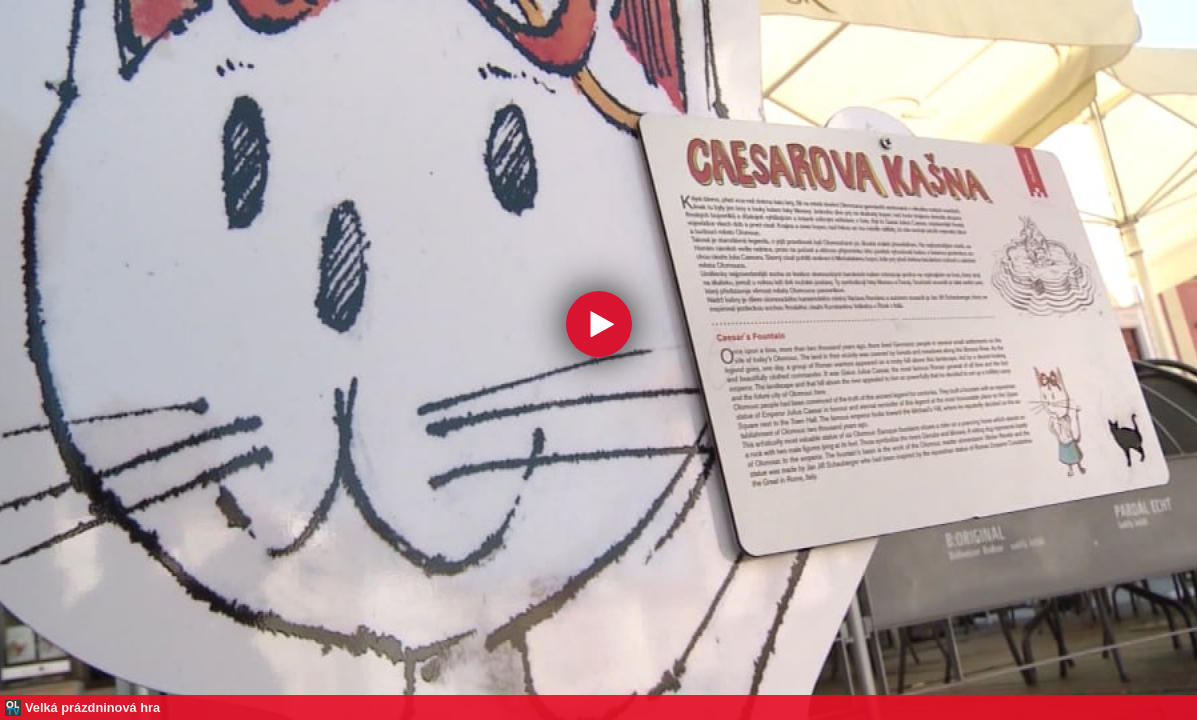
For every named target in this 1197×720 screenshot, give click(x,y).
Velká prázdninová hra (92, 707)
